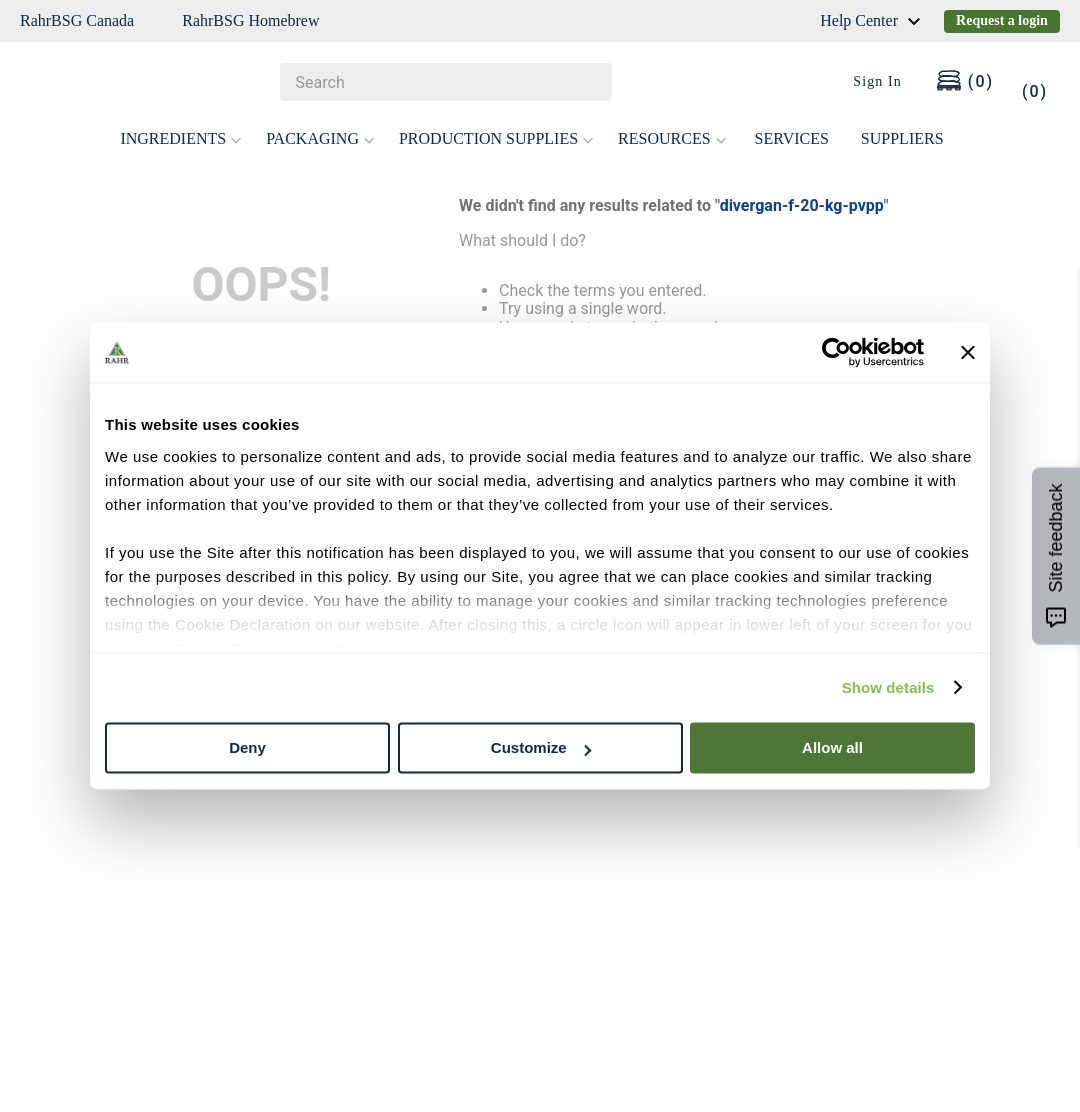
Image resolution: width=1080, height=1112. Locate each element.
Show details (888, 687)
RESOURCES (672, 138)
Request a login (1002, 20)
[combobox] (446, 82)
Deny (247, 747)
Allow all (832, 747)
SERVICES (792, 138)
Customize (541, 747)
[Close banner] (968, 352)
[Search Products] (587, 82)
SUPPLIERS (902, 138)
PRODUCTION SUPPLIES (496, 138)
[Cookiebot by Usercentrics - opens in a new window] (836, 352)
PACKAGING (320, 138)
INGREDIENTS (181, 138)
